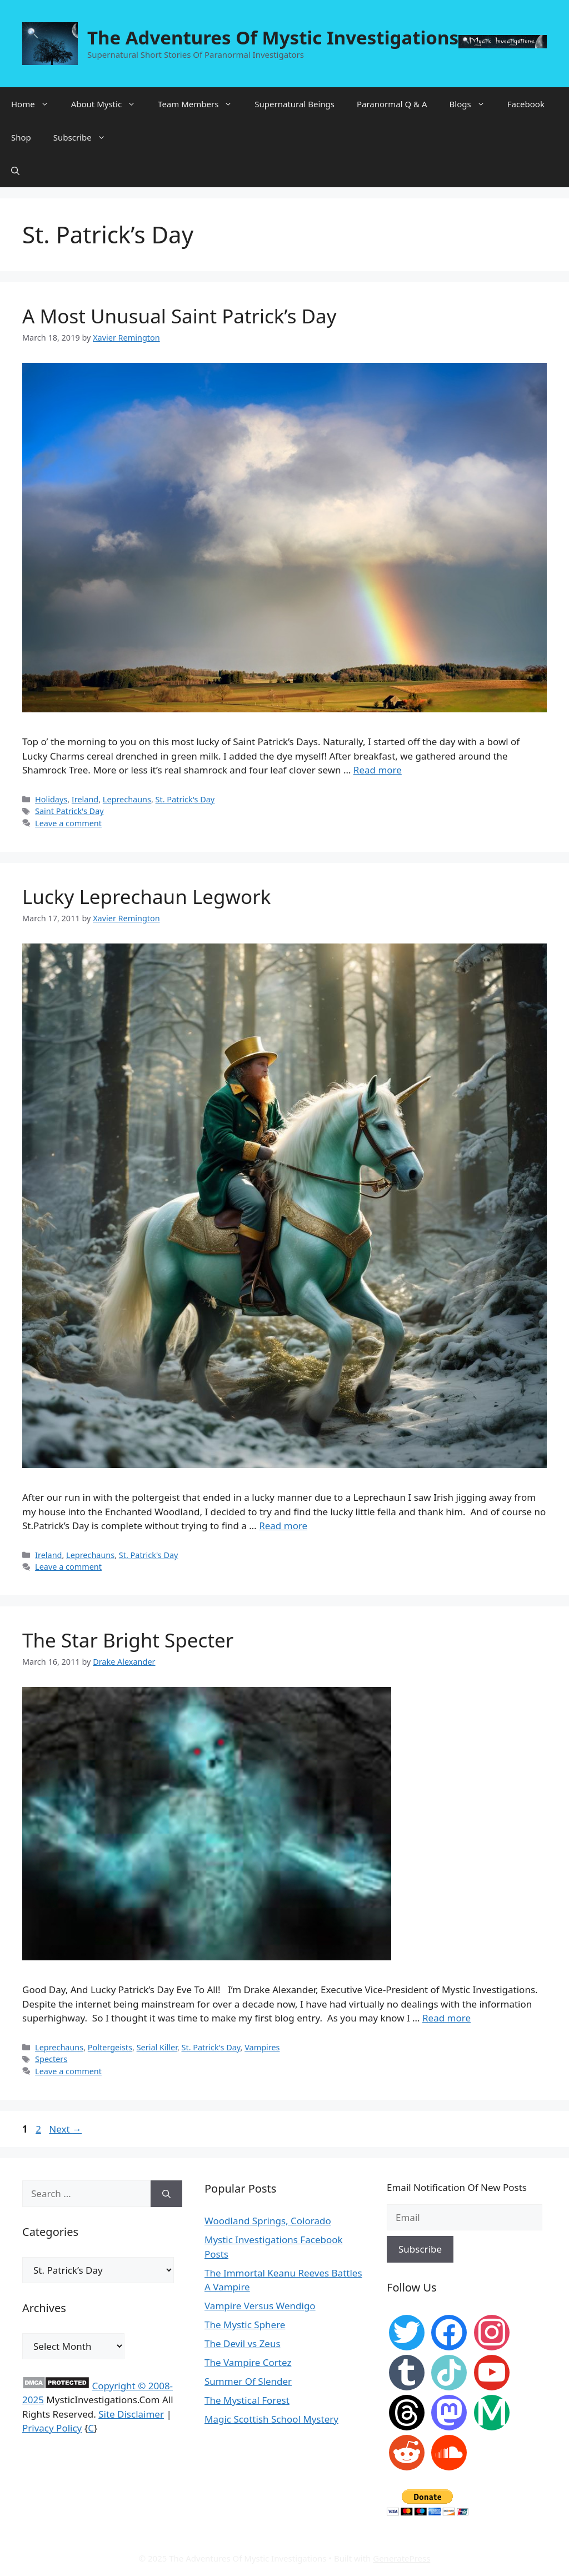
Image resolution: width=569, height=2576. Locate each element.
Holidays (51, 799)
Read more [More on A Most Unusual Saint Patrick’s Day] (377, 769)
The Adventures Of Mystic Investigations (272, 37)
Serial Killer (157, 2047)
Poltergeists (110, 2047)
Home (35, 104)
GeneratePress (401, 2558)
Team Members (200, 104)
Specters (51, 2059)
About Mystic (109, 104)
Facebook (526, 103)
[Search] (166, 2193)
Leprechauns (127, 799)
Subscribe (85, 137)
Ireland (85, 799)
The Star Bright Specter (127, 1640)
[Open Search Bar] (15, 170)
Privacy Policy (52, 2428)
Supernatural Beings (294, 103)
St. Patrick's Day (185, 799)
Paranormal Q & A (392, 103)
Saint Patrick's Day (69, 811)
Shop (21, 137)
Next (65, 2129)
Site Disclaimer (131, 2414)
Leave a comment (68, 823)
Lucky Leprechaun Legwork (146, 896)
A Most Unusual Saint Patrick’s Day (179, 316)
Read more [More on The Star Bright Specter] (446, 2017)
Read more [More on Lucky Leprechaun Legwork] (283, 1525)
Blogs (473, 104)
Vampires (261, 2047)
